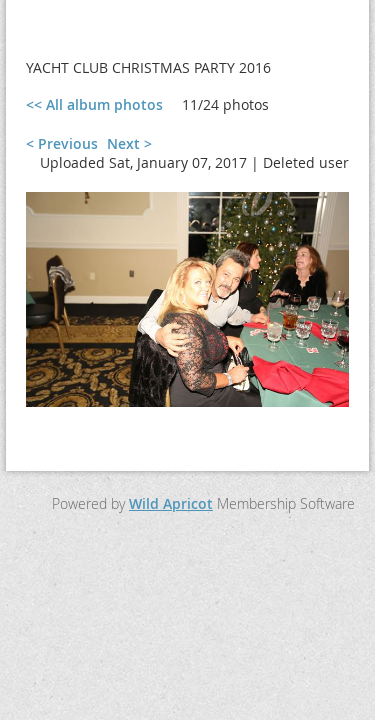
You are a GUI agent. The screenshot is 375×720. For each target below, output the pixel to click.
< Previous (62, 143)
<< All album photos (94, 104)
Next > (129, 143)
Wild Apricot (171, 503)
